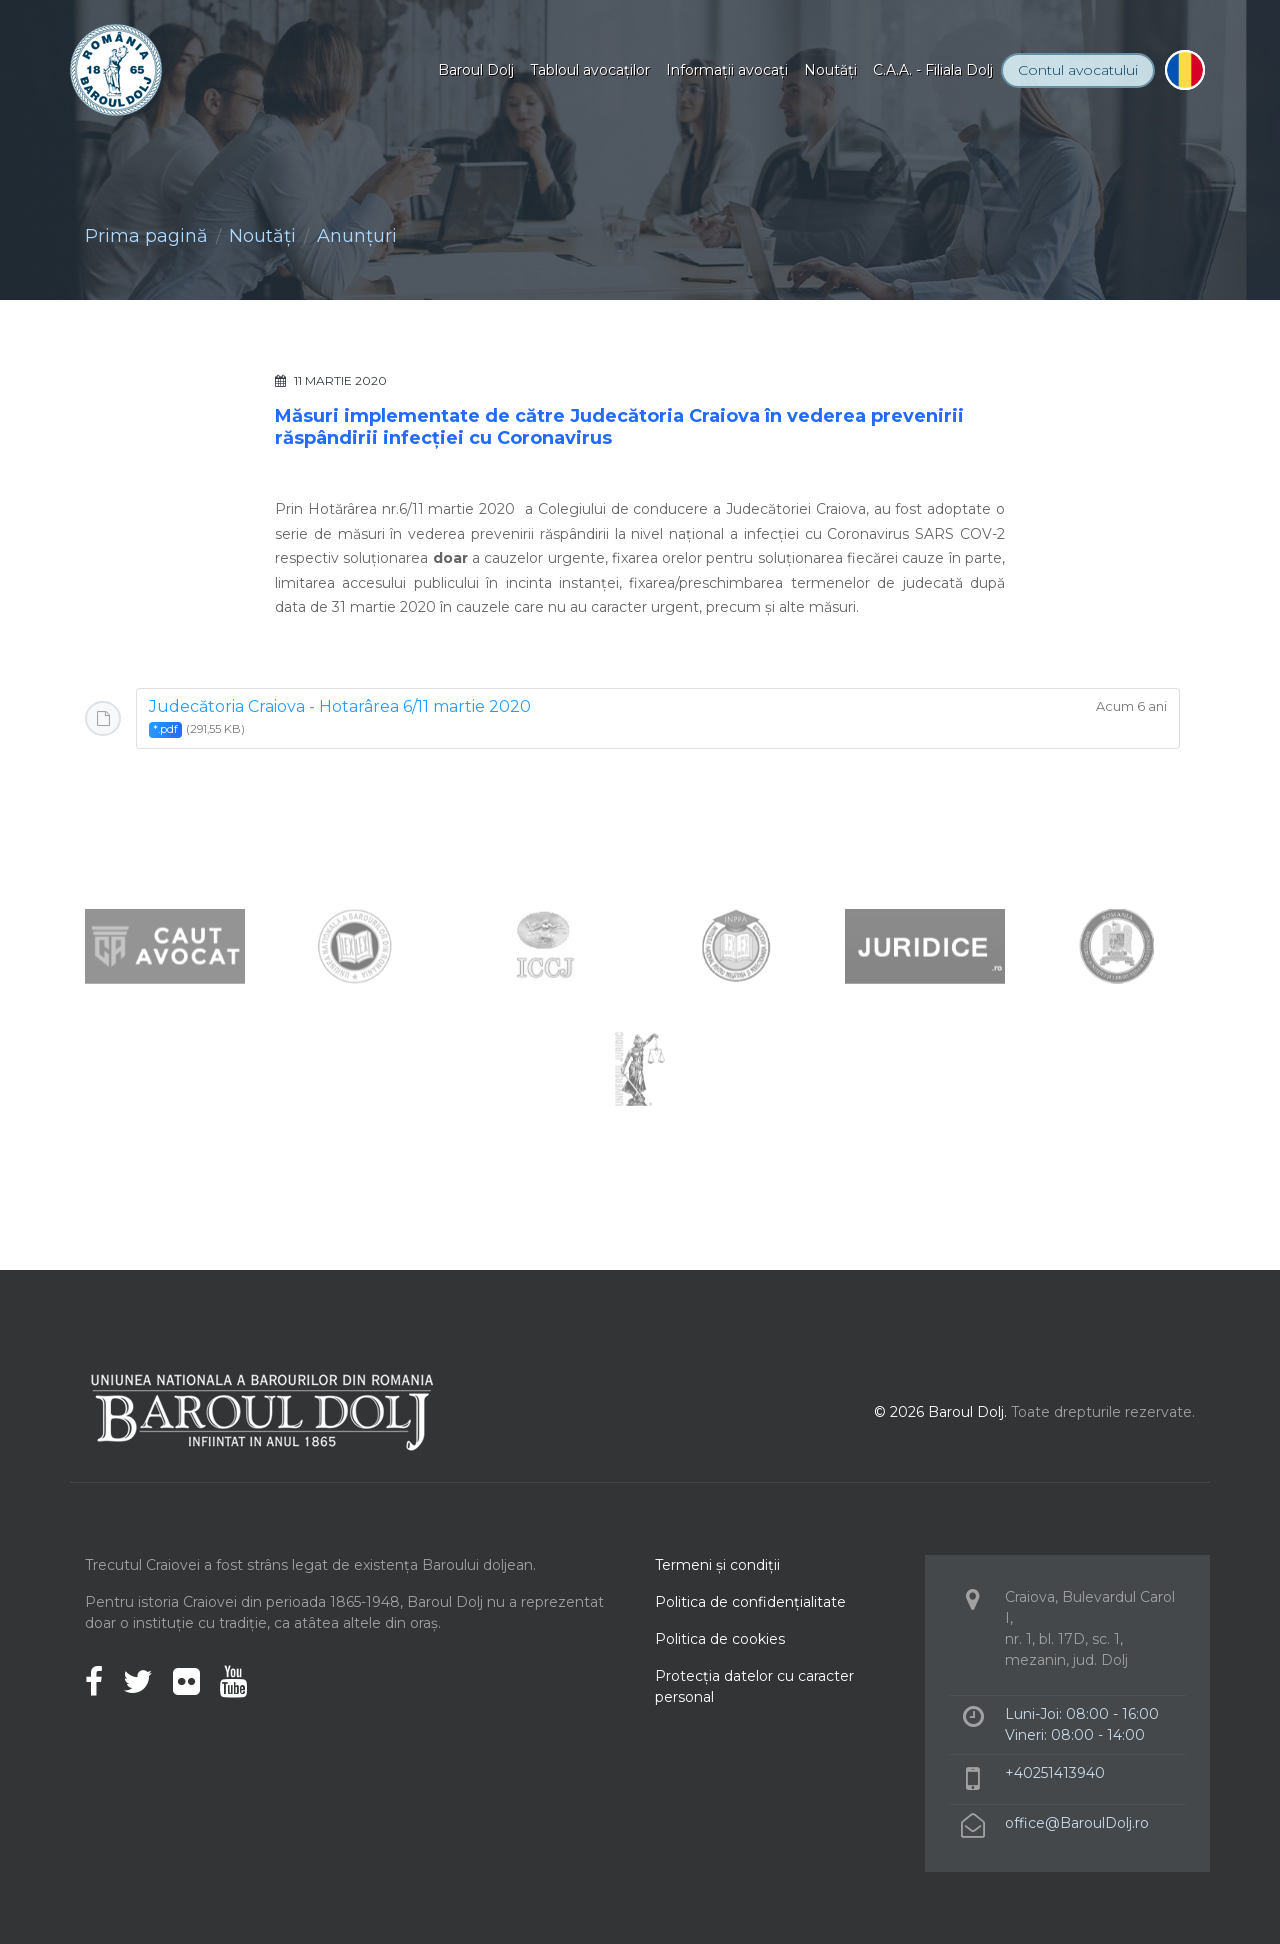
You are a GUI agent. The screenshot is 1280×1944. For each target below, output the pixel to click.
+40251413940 (1055, 1773)
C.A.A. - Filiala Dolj (933, 70)
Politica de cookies (720, 1639)
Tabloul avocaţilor (590, 70)
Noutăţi (830, 70)
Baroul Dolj (476, 70)
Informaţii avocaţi (727, 70)
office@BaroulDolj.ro (1077, 1823)
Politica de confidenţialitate (750, 1602)
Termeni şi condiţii (717, 1565)
